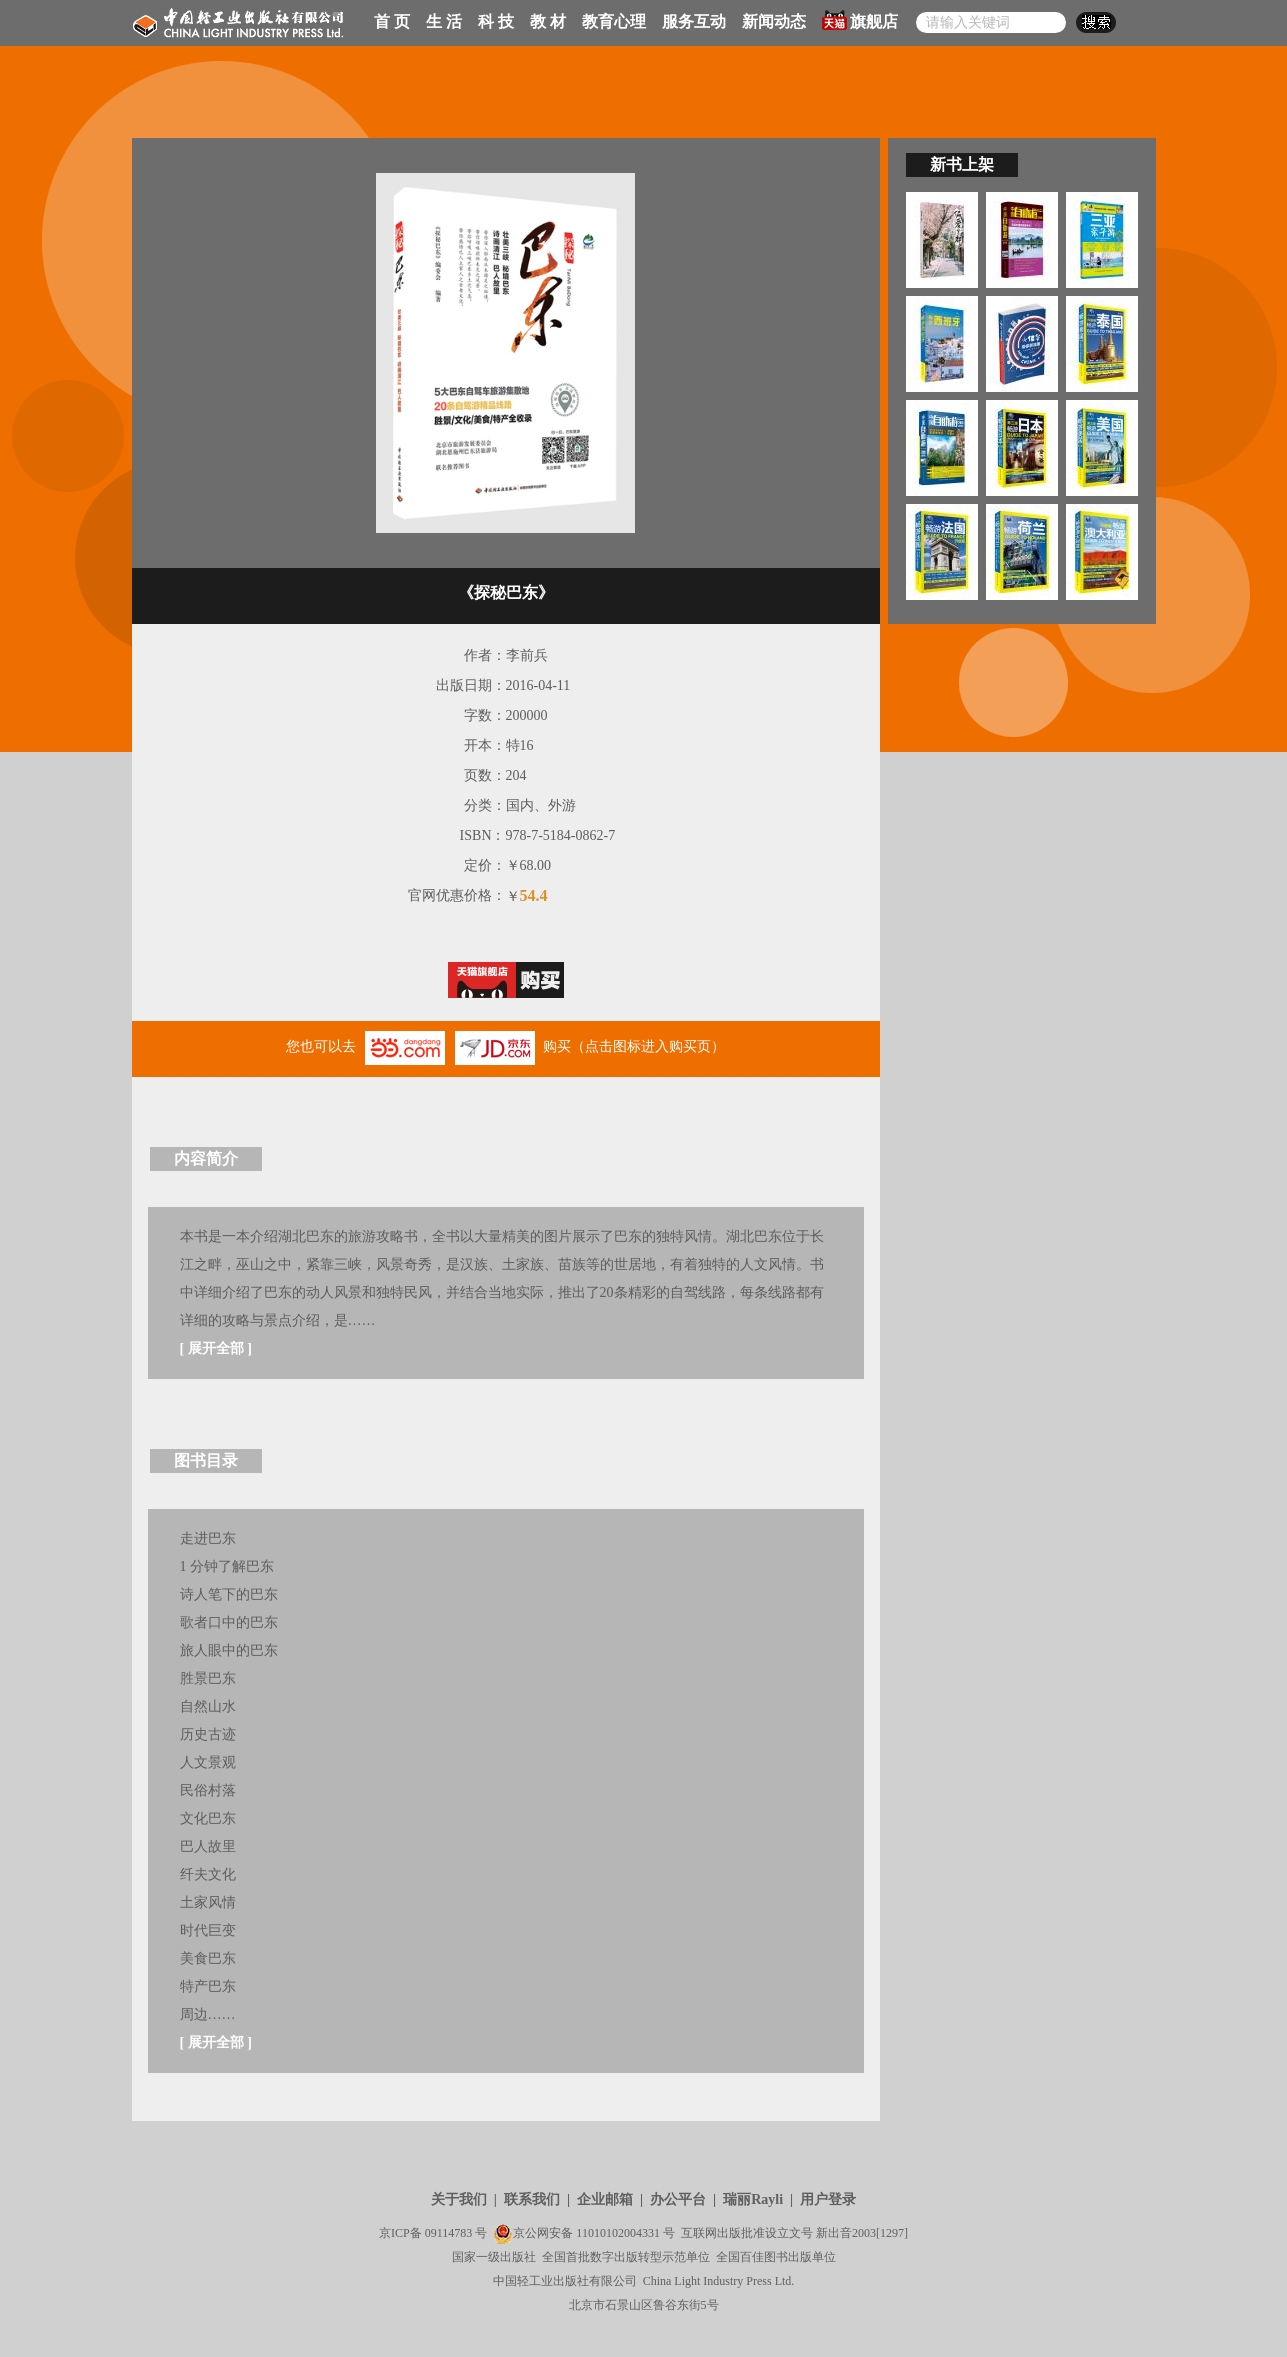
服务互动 (694, 21)
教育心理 (614, 21)
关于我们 (459, 2199)
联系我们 (532, 2199)
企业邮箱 (605, 2199)
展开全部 (216, 1348)
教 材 (548, 21)
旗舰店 (860, 20)
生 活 (444, 21)
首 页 (392, 21)
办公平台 (678, 2199)
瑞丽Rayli (753, 2199)
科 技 (496, 21)
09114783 (449, 2233)
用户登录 (828, 2199)
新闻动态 (774, 21)
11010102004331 (618, 2233)
